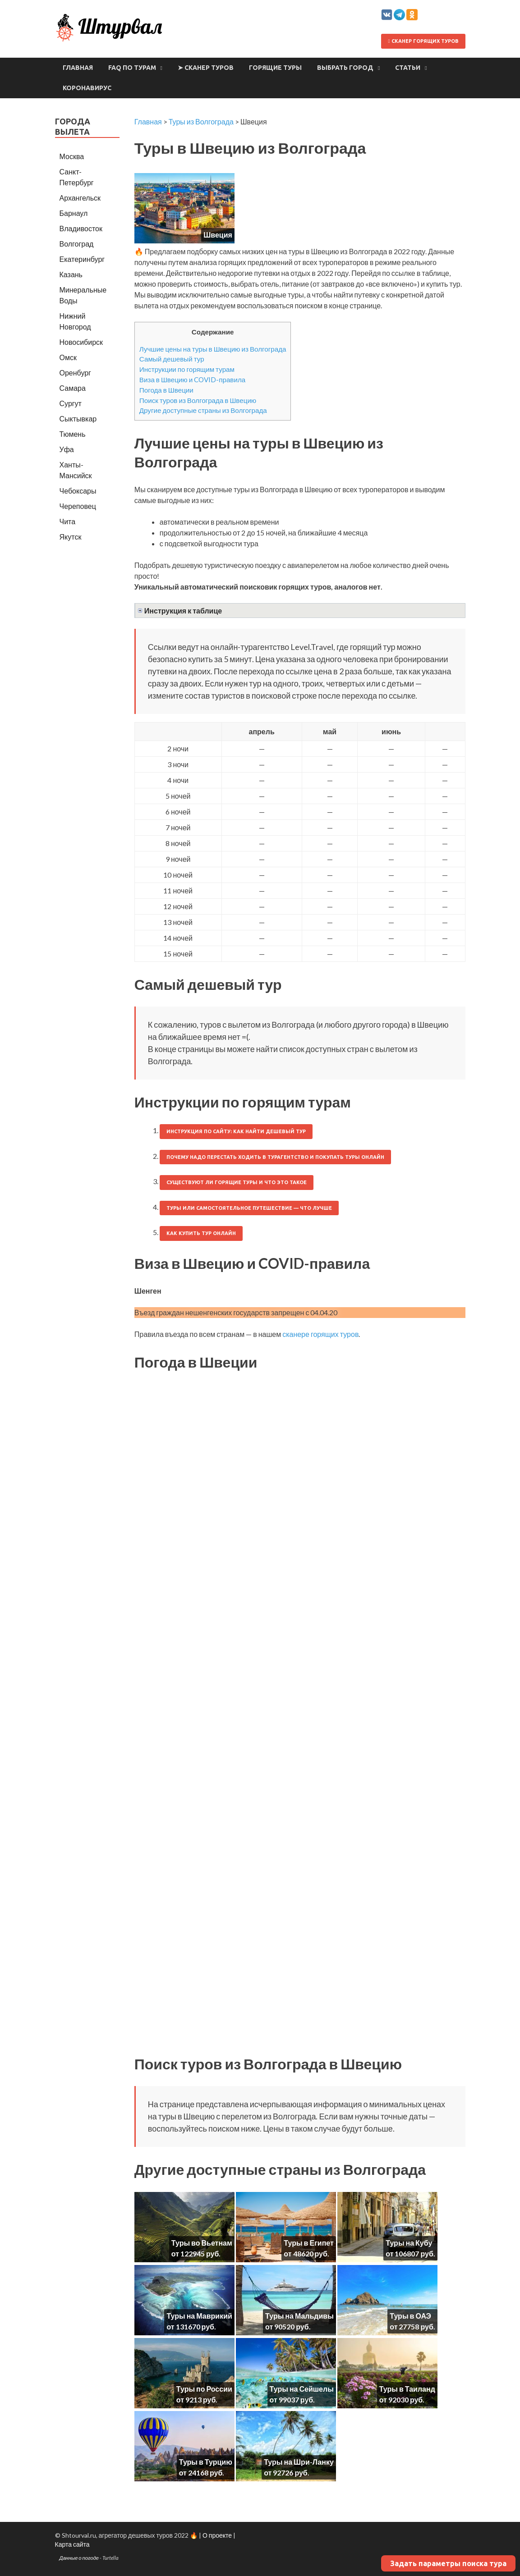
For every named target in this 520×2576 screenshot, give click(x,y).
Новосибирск (81, 342)
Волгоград (77, 243)
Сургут (71, 403)
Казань (71, 274)
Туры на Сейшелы (302, 2388)
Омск (68, 357)
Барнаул (74, 213)
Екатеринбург (82, 259)
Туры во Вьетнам (201, 2242)
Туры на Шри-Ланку (299, 2461)
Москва (72, 156)
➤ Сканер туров (206, 67)
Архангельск (80, 197)
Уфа (67, 449)
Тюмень (73, 434)
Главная (78, 67)
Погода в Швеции (166, 390)
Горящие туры (275, 67)
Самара (73, 388)
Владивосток (81, 228)
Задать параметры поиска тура (448, 2563)
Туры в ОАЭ (410, 2315)
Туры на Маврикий (199, 2315)
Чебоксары (78, 490)
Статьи (407, 67)
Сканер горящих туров (423, 41)
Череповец (78, 506)
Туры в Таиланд (407, 2388)
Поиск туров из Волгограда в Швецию (197, 400)
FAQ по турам (132, 67)
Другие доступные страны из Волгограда (203, 410)
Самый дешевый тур (171, 359)
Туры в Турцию (205, 2461)
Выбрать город (345, 67)
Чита (68, 521)
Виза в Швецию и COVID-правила (192, 379)
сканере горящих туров (320, 1334)
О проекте (217, 2535)
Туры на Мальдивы (299, 2315)
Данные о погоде (79, 2558)
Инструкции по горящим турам (187, 369)
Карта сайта (72, 2544)
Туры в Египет (308, 2242)
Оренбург (75, 372)
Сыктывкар (78, 418)
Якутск (71, 536)
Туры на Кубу (409, 2242)
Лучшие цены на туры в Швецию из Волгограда (212, 349)
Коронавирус (87, 88)
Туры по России (204, 2388)
